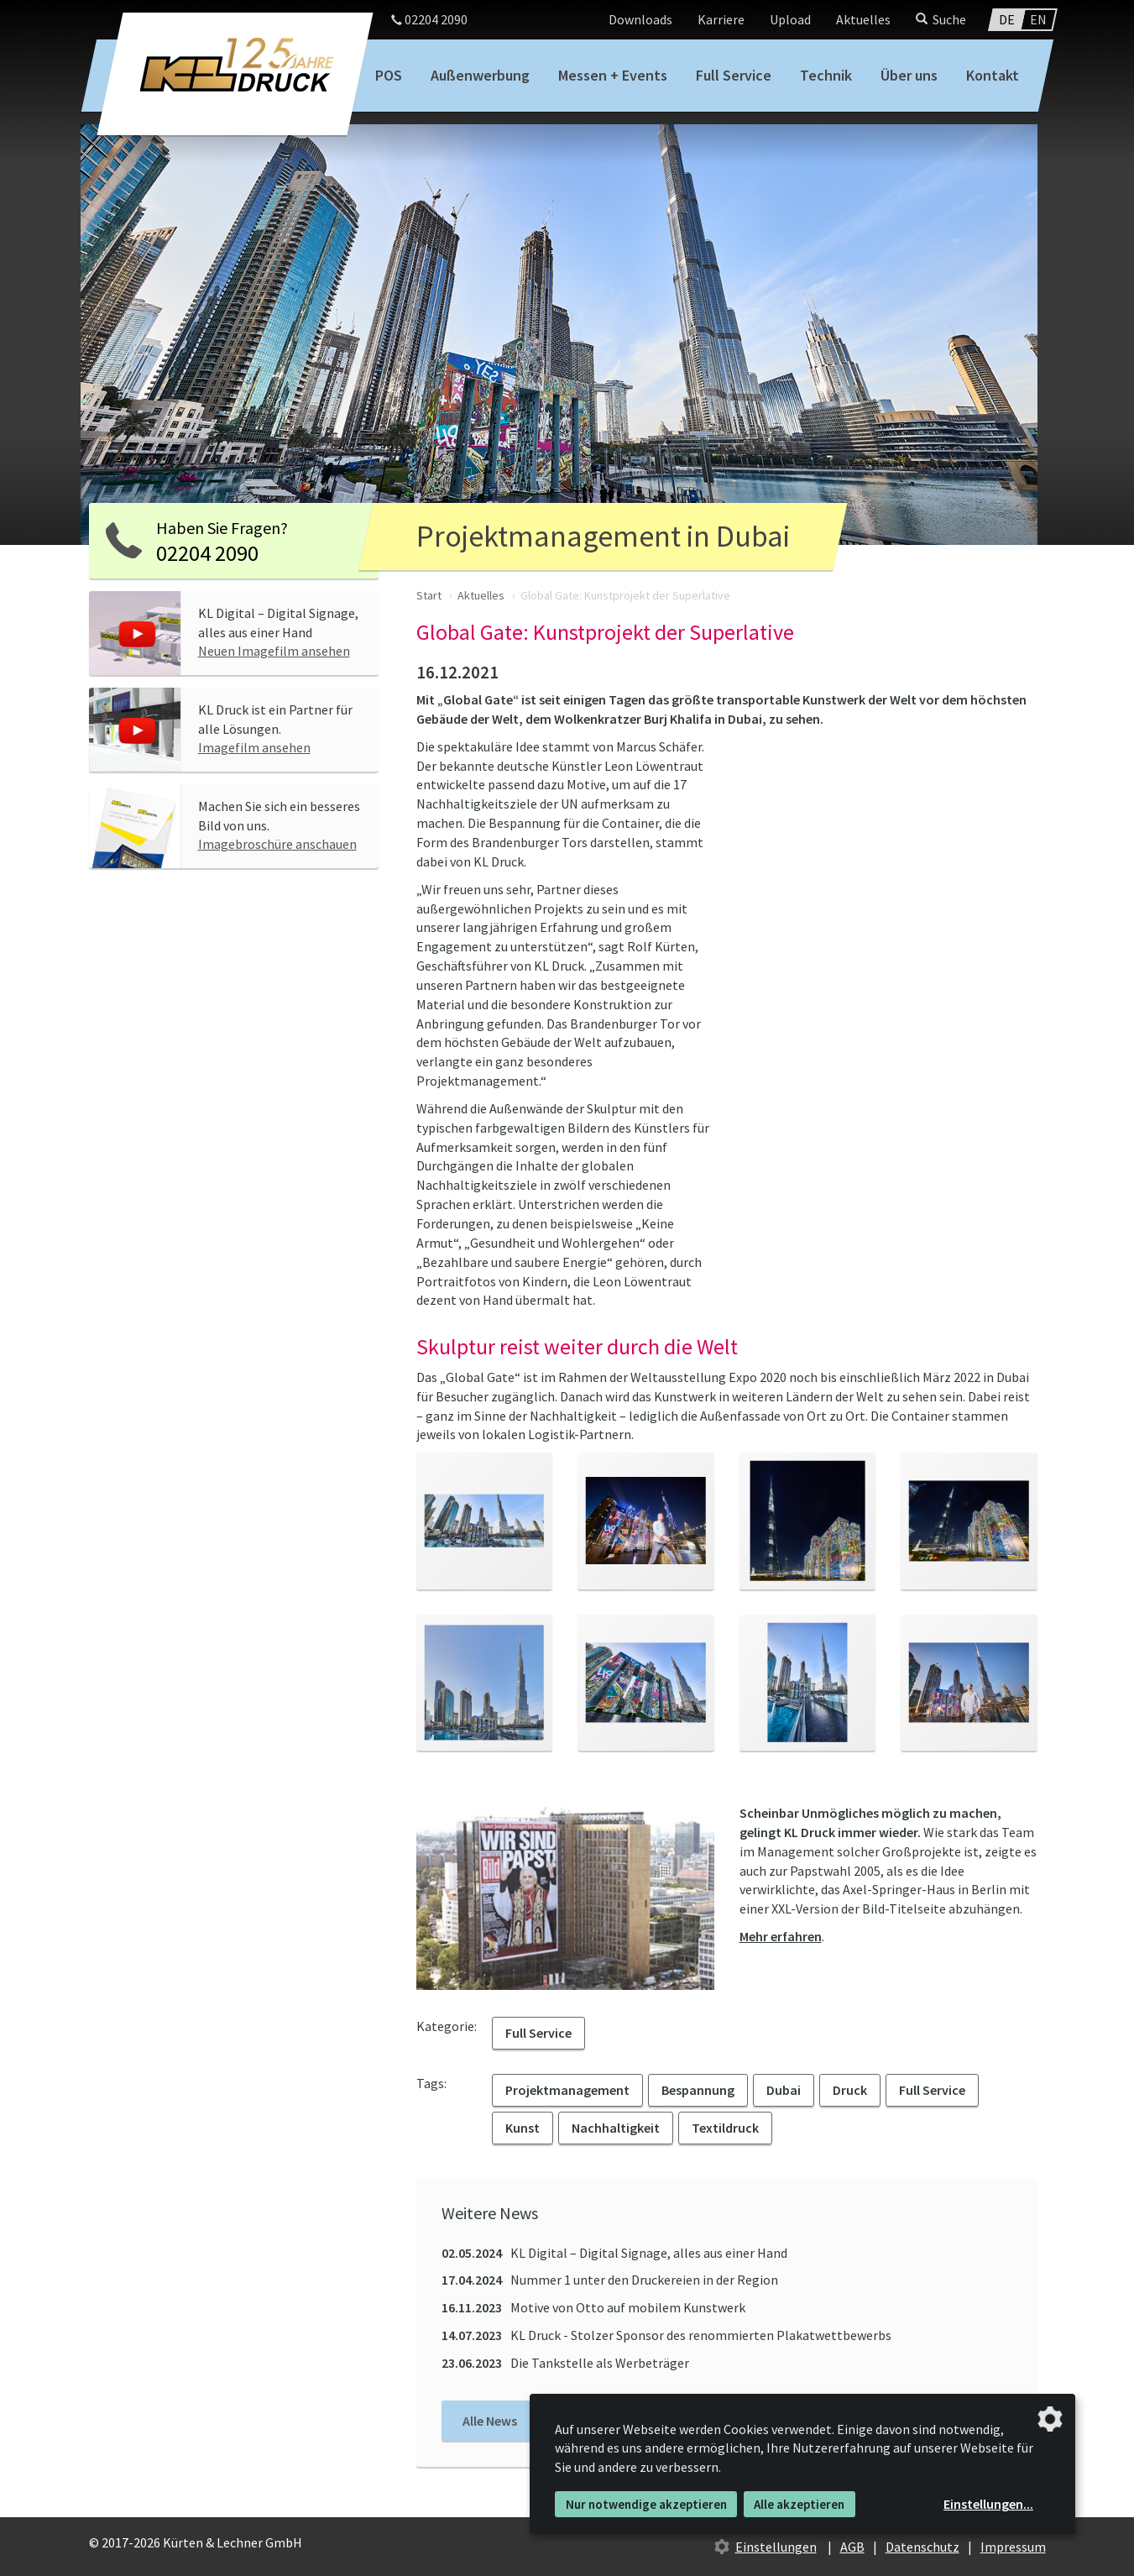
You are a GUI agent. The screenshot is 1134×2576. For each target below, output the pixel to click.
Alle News (489, 2420)
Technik (826, 75)
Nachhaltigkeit (616, 2127)
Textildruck (725, 2127)
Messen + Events (612, 75)
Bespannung (697, 2089)
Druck (850, 2089)
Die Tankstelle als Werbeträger (565, 2362)
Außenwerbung (480, 75)
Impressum (1013, 2546)
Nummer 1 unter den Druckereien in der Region (610, 2279)
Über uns (909, 75)
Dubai (783, 2089)
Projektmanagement (567, 2089)
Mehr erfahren (780, 1936)
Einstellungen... (988, 2503)
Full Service (733, 75)
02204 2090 (429, 19)
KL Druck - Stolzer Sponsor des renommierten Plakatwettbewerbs (666, 2335)
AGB (852, 2546)
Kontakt (992, 75)
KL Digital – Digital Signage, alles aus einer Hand (614, 2252)
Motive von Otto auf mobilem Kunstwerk (593, 2307)
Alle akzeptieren (799, 2504)
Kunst (522, 2127)
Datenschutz (922, 2546)
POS (388, 75)
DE (1007, 19)
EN (1038, 19)
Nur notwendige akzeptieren (646, 2504)
